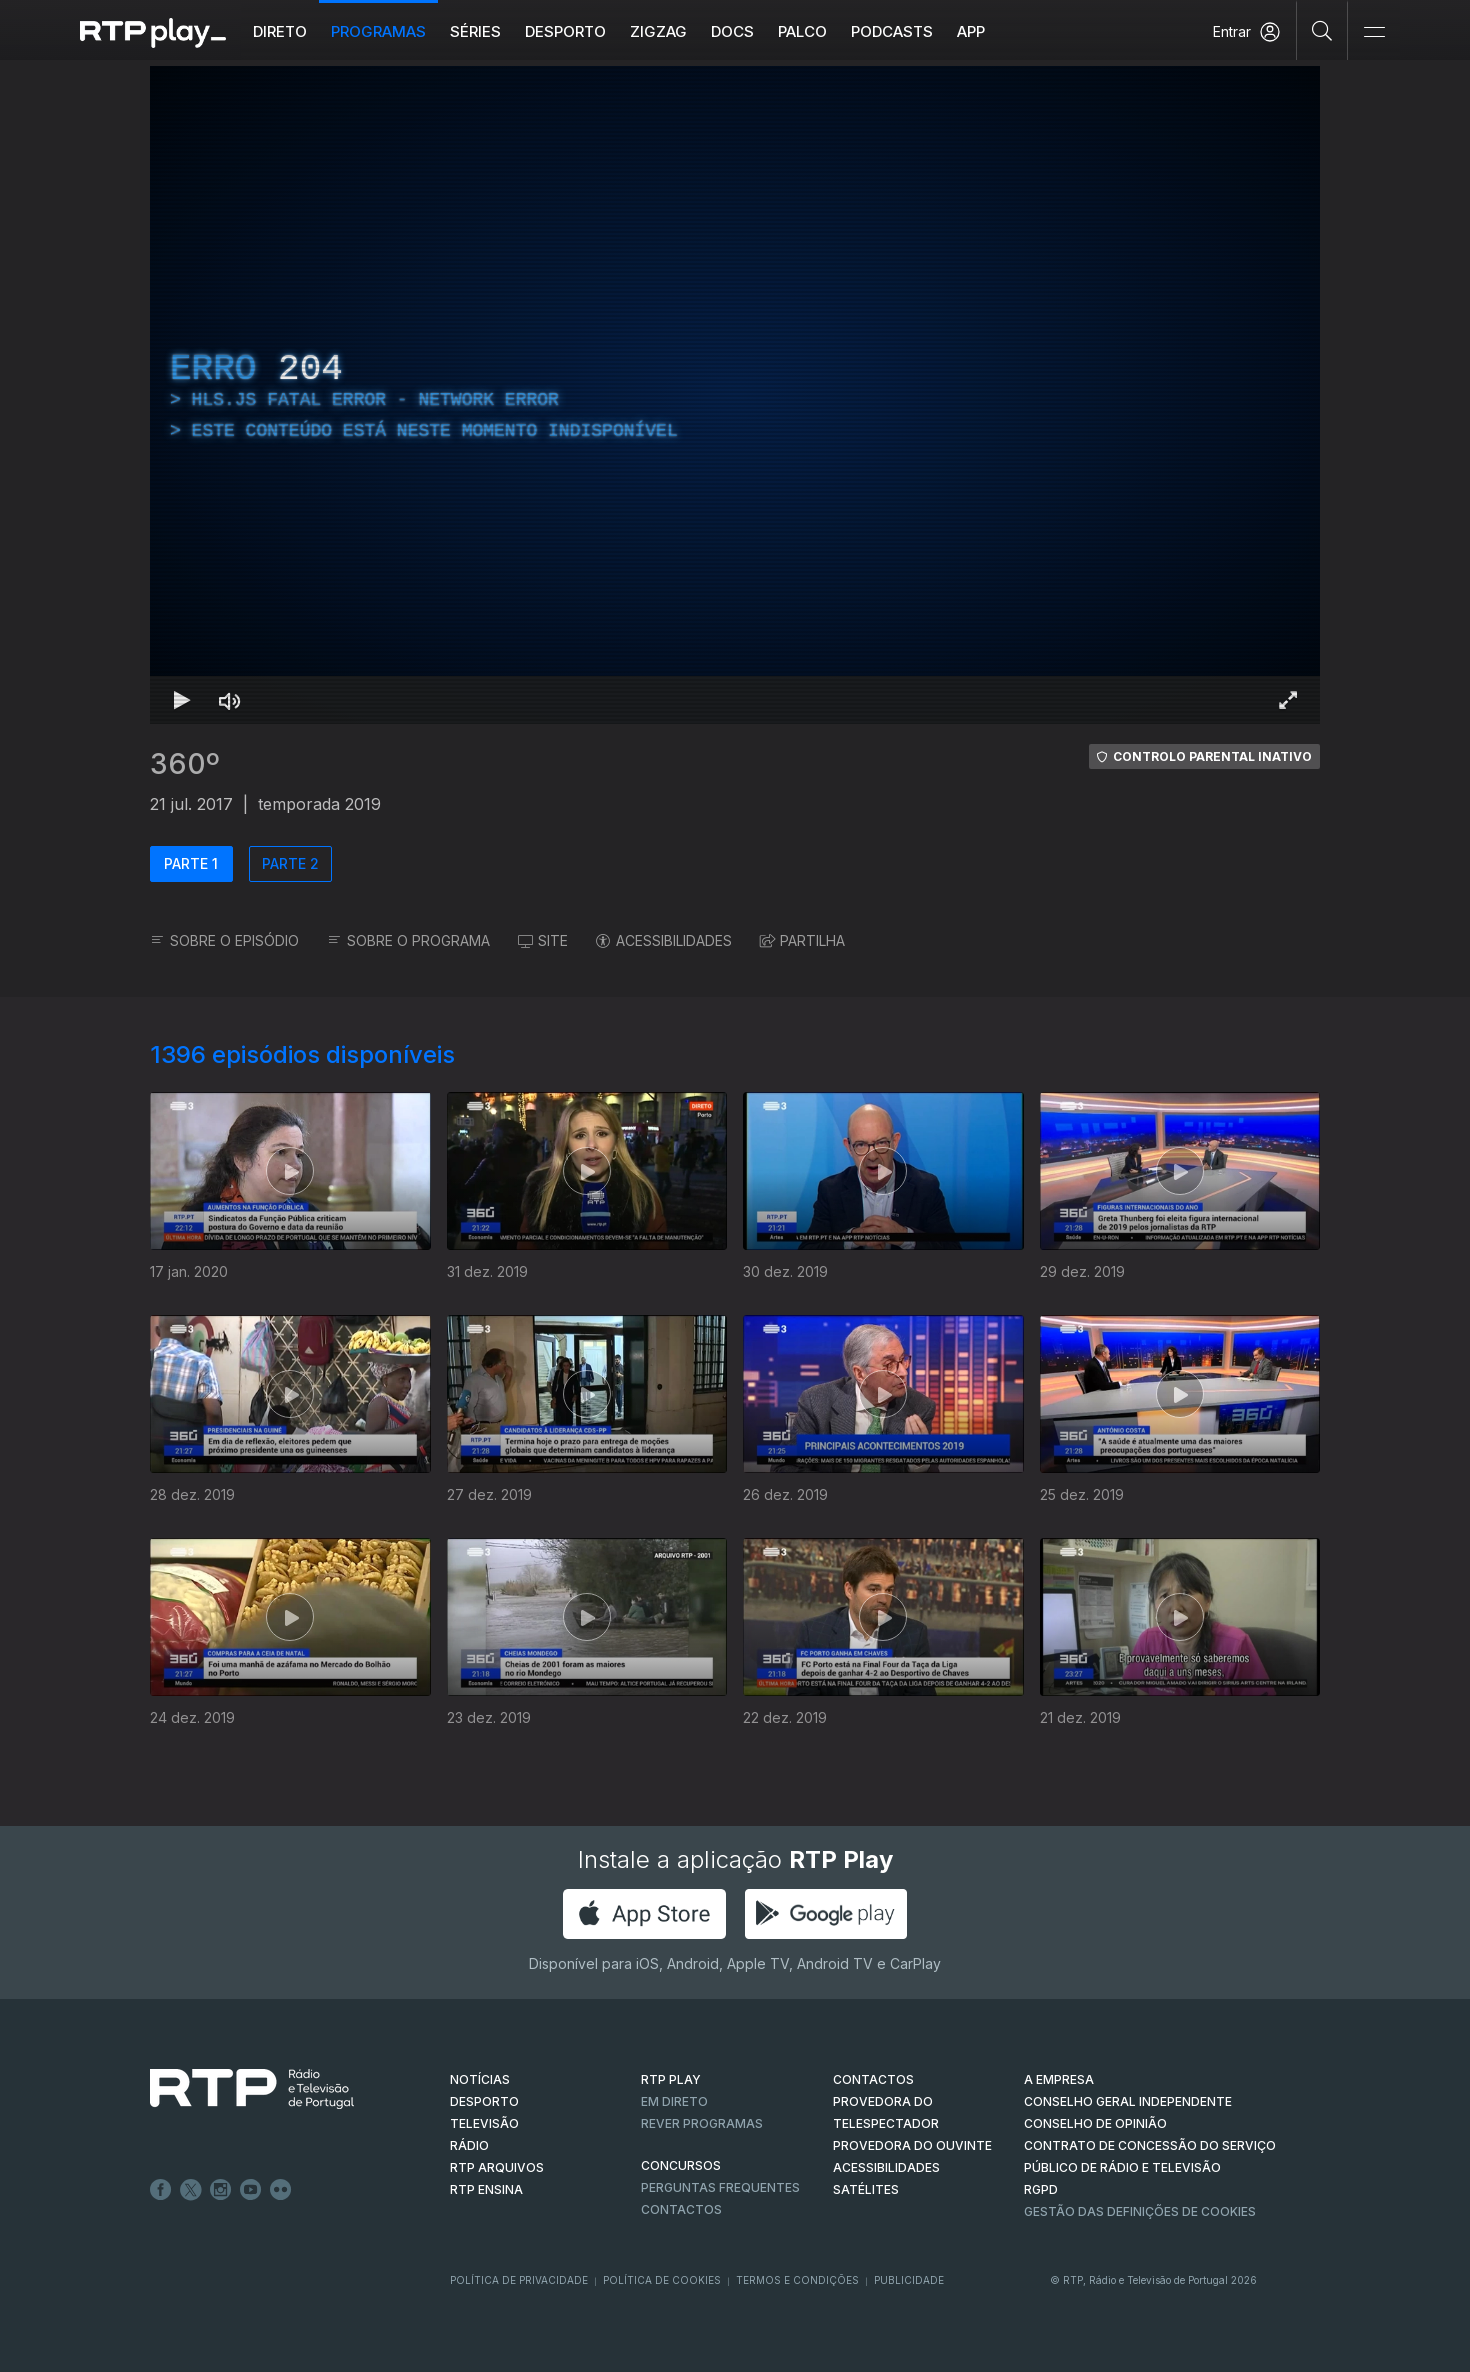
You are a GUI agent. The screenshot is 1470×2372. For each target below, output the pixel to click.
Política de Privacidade (519, 2280)
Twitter (191, 2190)
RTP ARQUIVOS (497, 2167)
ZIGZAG (682, 31)
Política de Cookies (662, 2280)
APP (995, 31)
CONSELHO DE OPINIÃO (1095, 2123)
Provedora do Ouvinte (912, 2145)
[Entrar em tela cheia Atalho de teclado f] (1288, 700)
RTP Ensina (486, 2189)
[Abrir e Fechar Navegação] (1374, 32)
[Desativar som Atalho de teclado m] (230, 700)
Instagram (221, 2190)
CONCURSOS (681, 2165)
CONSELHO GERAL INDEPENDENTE (1128, 2101)
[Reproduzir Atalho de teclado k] (182, 700)
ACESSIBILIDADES (664, 940)
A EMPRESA (1059, 2079)
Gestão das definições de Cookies (1140, 2211)
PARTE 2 (290, 863)
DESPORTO (484, 2101)
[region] (735, 395)
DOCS (756, 31)
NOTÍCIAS (480, 2079)
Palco (826, 31)
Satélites (866, 2189)
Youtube (251, 2190)
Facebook (161, 2190)
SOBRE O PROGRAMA (408, 940)
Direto (304, 31)
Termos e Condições (797, 2280)
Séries (499, 31)
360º (185, 764)
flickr (281, 2190)
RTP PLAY (671, 2079)
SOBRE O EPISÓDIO (224, 940)
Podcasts (916, 31)
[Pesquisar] (1322, 30)
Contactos (681, 2209)
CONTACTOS (873, 2079)
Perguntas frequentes (720, 2187)
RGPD (1041, 2189)
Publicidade (909, 2280)
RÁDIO (469, 2145)
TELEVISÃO (484, 2123)
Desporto (589, 31)
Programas (402, 31)
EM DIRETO (674, 2101)
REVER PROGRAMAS (702, 2123)
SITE (543, 940)
